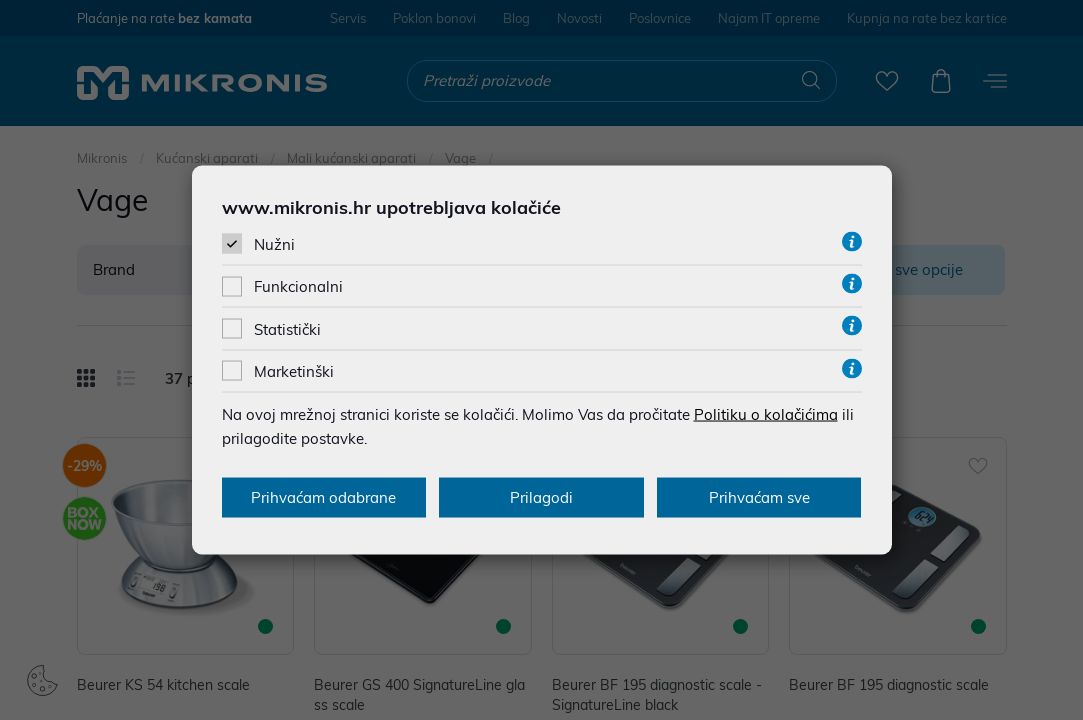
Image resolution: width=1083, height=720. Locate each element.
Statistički (287, 328)
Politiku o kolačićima (766, 413)
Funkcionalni (298, 286)
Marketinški (294, 370)
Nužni (274, 244)
